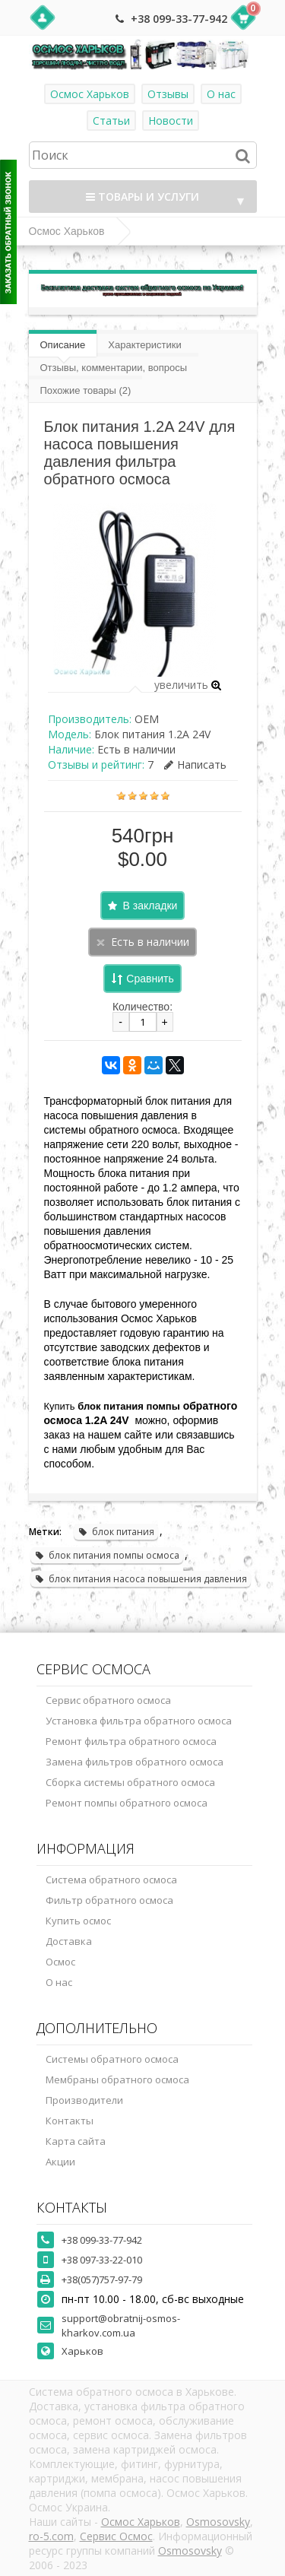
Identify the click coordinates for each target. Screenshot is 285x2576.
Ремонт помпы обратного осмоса (126, 1803)
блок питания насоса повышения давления (140, 1578)
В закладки (150, 905)
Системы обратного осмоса (112, 2059)
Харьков (82, 2351)
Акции (60, 2161)
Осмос (60, 1961)
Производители (84, 2100)
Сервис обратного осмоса (108, 1700)
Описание (63, 345)
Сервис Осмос (116, 2536)
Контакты (69, 2120)
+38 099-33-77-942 (179, 18)
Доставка (69, 1941)
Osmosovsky (218, 2521)
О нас (221, 94)
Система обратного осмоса (111, 1879)
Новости (170, 120)
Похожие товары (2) (85, 390)
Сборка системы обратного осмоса (130, 1782)
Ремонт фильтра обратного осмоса (131, 1741)
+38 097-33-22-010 (102, 2260)
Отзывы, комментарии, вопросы (114, 367)
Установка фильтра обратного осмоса (139, 1720)
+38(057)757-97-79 (102, 2279)
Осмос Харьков (89, 94)
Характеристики (144, 345)
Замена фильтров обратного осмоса (134, 1762)
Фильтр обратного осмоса (109, 1900)
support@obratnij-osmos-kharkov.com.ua (121, 2325)
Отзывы (167, 94)
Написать (195, 764)
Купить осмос (78, 1920)
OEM (147, 719)
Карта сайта (76, 2141)
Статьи (111, 120)
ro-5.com (51, 2536)
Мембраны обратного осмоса (117, 2079)
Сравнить (149, 978)
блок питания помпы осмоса (106, 1555)
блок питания (116, 1531)
